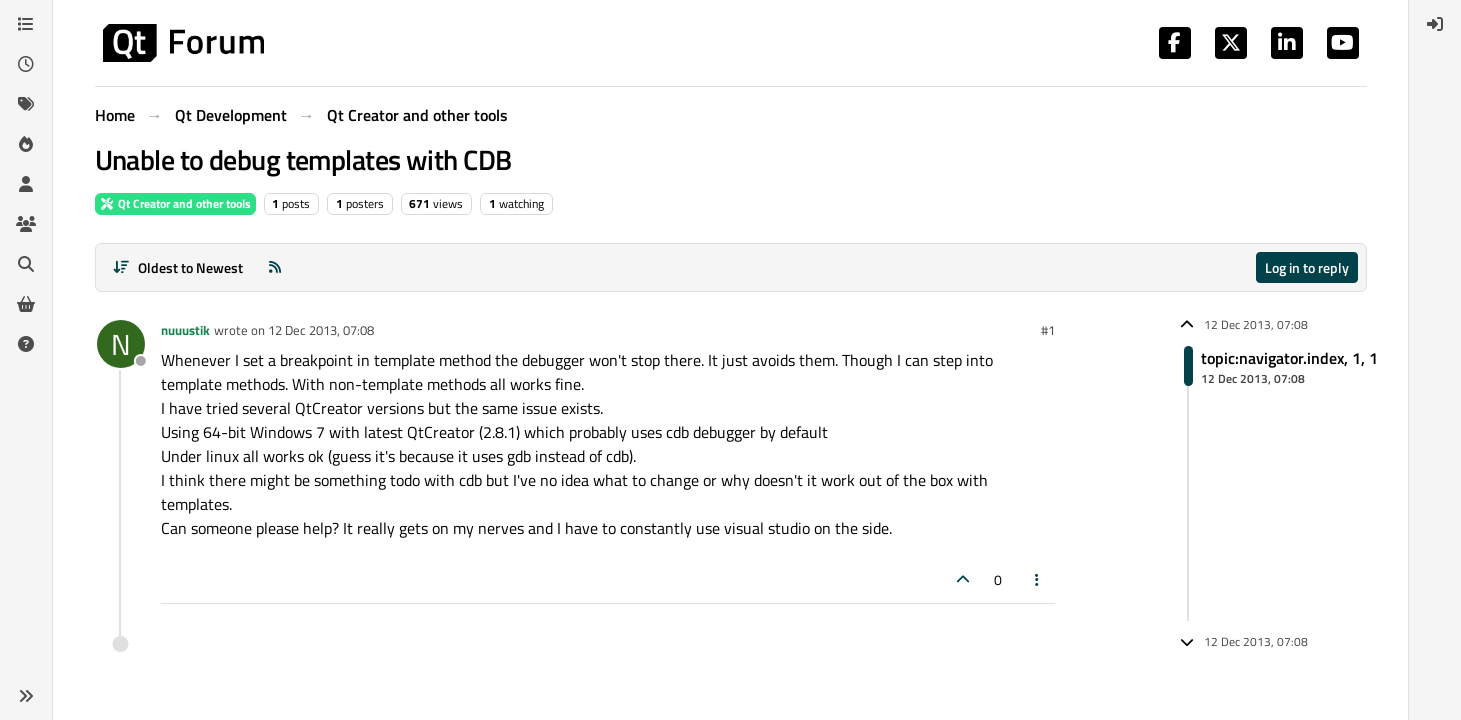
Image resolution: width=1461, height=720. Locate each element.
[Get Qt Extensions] (26, 304)
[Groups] (26, 224)
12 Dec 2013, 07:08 (321, 330)
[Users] (26, 184)
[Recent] (26, 64)
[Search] (26, 264)
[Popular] (26, 144)
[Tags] (26, 104)
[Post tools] (1037, 579)
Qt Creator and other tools (175, 203)
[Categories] (26, 24)
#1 (1048, 330)
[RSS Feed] (275, 267)
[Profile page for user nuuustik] (121, 344)
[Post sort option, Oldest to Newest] (178, 267)
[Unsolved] (26, 344)
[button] (26, 696)
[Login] (1435, 24)
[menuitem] (1435, 24)
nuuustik (185, 330)
